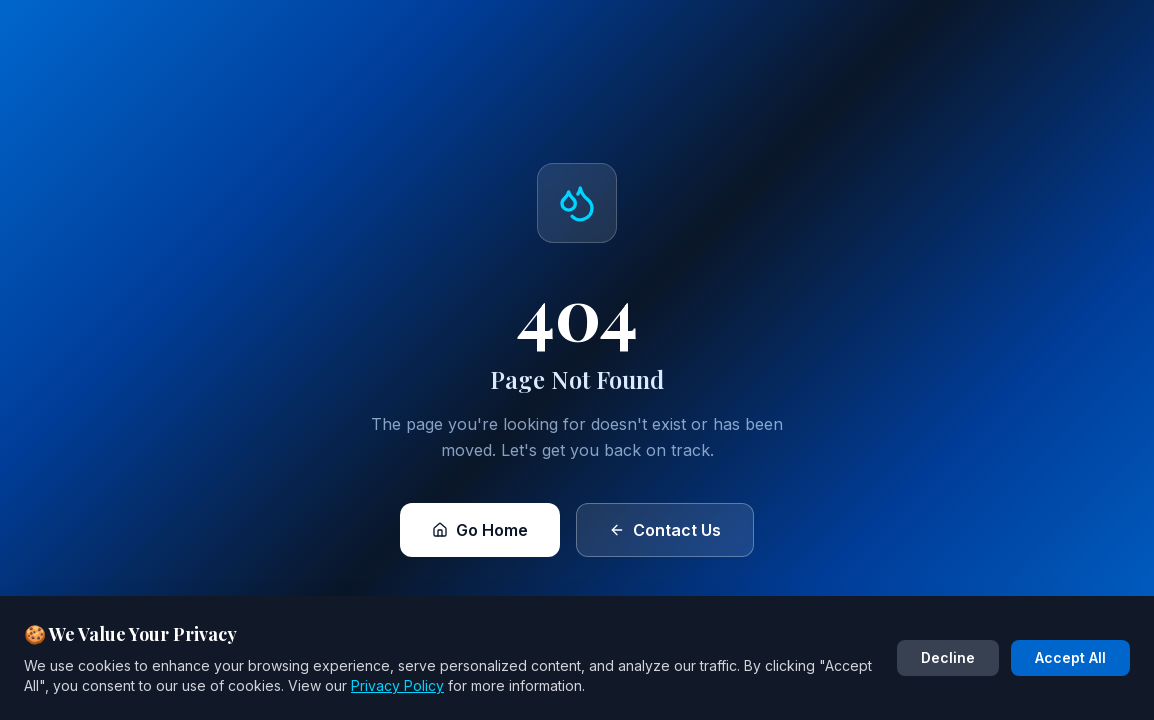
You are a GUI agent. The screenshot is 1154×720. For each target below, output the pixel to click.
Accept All (1070, 657)
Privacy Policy (397, 685)
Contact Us (665, 530)
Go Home (480, 530)
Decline (948, 657)
